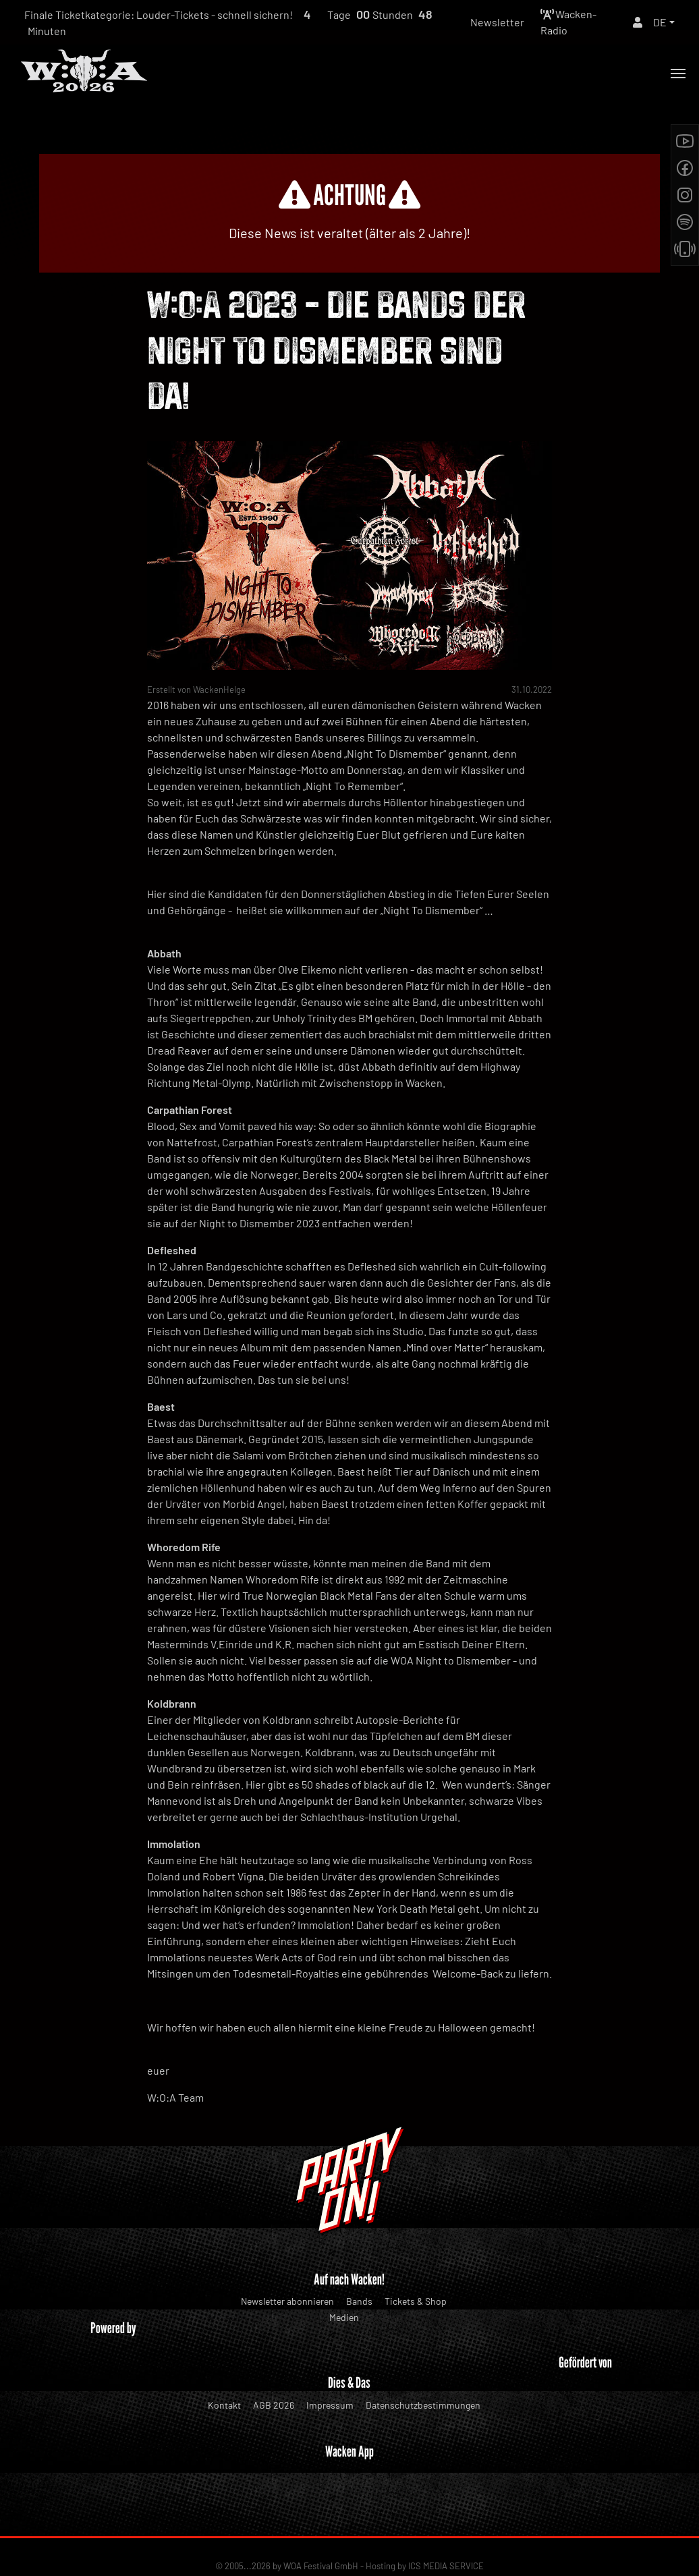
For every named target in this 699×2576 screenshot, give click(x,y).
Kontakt (224, 2405)
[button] (664, 22)
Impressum (330, 2405)
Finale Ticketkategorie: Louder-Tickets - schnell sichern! (158, 14)
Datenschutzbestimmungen (423, 2405)
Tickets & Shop (416, 2301)
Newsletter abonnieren (287, 2301)
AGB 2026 (273, 2405)
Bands (359, 2301)
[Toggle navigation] (678, 73)
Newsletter (497, 22)
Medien (344, 2317)
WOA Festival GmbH (320, 2522)
